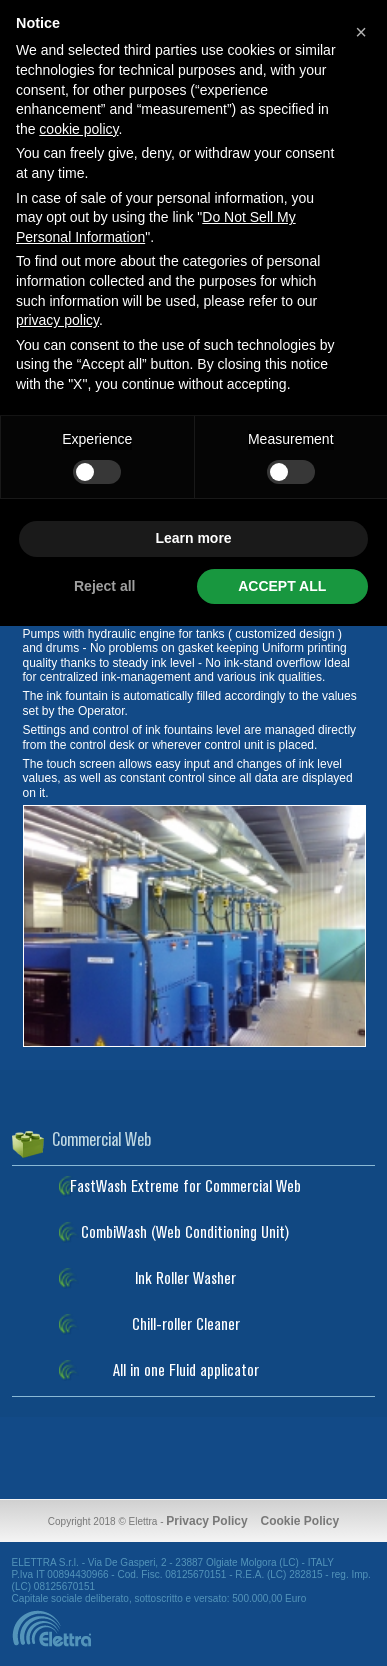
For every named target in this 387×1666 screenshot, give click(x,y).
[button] (361, 32)
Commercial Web (101, 1141)
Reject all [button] (104, 586)
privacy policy (57, 320)
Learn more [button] (193, 538)
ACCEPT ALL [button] (282, 586)
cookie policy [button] (78, 129)
